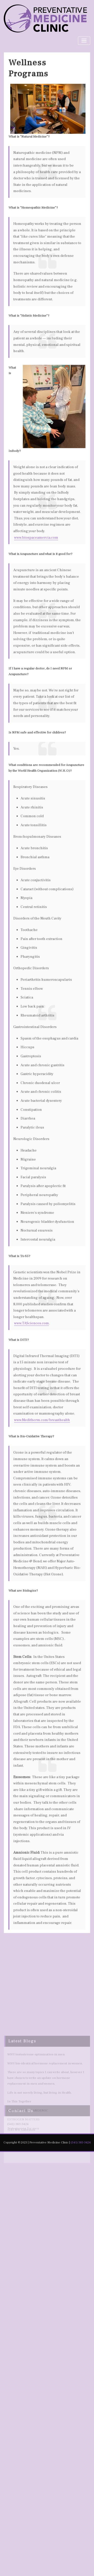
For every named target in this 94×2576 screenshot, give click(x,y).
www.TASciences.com (31, 1408)
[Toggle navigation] (84, 41)
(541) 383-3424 (81, 2142)
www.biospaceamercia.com (36, 623)
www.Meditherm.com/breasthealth (42, 1505)
